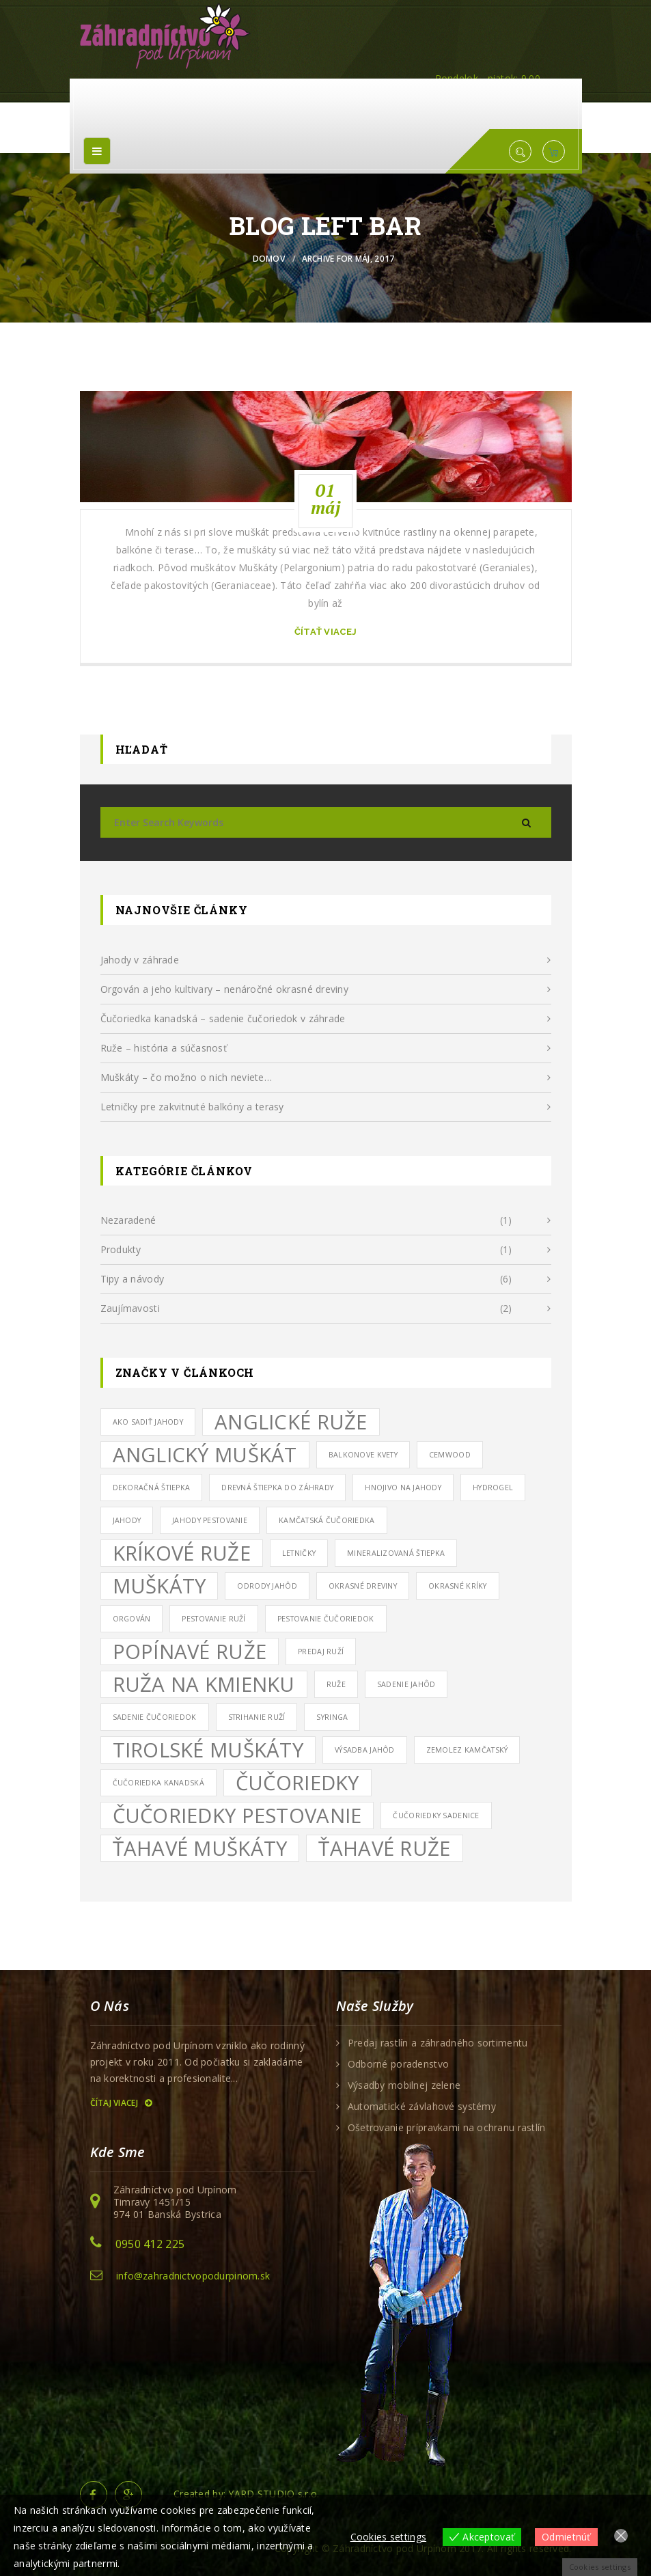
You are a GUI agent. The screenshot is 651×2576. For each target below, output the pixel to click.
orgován (132, 1618)
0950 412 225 (149, 2243)
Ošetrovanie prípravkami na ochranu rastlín (447, 2127)
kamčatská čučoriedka (327, 1520)
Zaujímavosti (130, 1308)
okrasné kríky (457, 1586)
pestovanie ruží (213, 1618)
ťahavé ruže (384, 1848)
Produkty (120, 1249)
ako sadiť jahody (148, 1422)
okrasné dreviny (363, 1586)
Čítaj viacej (121, 2103)
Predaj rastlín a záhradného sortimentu (438, 2043)
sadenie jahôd (406, 1684)
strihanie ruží (257, 1717)
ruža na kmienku (204, 1684)
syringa (332, 1717)
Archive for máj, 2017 (348, 258)
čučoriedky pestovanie (237, 1815)
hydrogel (493, 1487)
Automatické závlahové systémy (422, 2106)
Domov (269, 258)
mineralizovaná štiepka (396, 1553)
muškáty (159, 1586)
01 (325, 499)
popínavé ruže (190, 1651)
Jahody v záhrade (139, 959)
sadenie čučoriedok (155, 1717)
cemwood (450, 1455)
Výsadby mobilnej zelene (404, 2085)
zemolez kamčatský (467, 1750)
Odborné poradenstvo (398, 2064)
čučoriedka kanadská (158, 1782)
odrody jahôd (266, 1586)
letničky (299, 1553)
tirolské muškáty (208, 1750)
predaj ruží (321, 1651)
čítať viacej (325, 632)
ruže (336, 1684)
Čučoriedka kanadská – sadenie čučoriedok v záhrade (223, 1018)
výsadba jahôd (365, 1750)
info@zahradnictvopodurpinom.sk (193, 2275)
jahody (127, 1520)
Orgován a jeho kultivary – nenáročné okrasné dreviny (224, 989)
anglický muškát (205, 1454)
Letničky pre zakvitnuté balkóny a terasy (192, 1106)
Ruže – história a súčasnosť (163, 1047)
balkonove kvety (363, 1455)
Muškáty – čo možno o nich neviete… (186, 1077)
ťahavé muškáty (200, 1848)
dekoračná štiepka (152, 1487)
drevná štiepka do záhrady (277, 1487)
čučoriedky (297, 1782)
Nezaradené (128, 1220)
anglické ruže (291, 1422)
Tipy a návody (132, 1278)
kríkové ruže (182, 1553)
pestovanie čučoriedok (325, 1618)
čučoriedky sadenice (436, 1815)
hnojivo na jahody (403, 1487)
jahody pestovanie (209, 1520)
